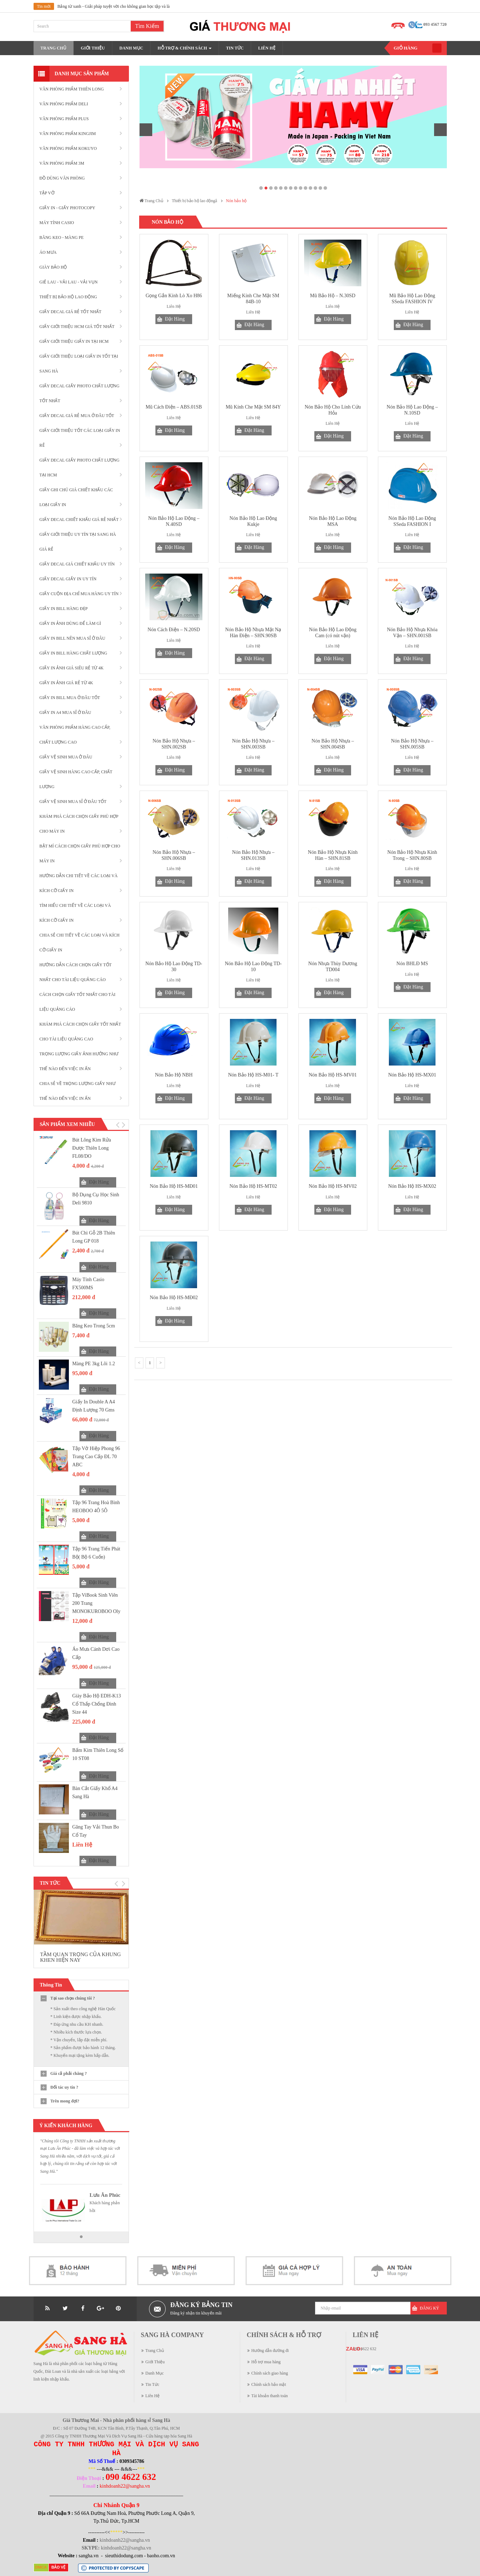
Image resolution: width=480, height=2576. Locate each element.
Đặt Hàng (99, 1182)
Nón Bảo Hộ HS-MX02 (412, 1186)
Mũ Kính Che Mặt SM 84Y (253, 407)
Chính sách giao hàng (269, 2373)
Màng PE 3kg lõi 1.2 (93, 1363)
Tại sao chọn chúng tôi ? (73, 1998)
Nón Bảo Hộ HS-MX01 (412, 1075)
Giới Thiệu (155, 2361)
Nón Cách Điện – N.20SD (174, 629)
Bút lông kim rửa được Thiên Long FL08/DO (91, 1148)
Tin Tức (153, 2384)
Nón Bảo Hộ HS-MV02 (333, 1186)
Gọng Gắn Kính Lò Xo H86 (174, 295)
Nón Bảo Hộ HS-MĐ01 (174, 1186)
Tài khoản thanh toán (269, 2395)
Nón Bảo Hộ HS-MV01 (333, 1075)
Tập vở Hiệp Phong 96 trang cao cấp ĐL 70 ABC (96, 1456)
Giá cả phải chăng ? (69, 2073)
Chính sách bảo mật (268, 2384)
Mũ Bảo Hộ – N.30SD (332, 295)
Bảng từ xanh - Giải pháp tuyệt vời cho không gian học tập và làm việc (119, 6)
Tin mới (44, 6)
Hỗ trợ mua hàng (266, 2361)
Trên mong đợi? (65, 2101)
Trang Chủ (155, 2350)
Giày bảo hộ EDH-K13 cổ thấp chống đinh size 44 (96, 1704)
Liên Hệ (153, 2395)
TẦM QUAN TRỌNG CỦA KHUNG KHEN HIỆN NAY (80, 1957)
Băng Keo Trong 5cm (93, 1325)
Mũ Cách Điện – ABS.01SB (174, 407)
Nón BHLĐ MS (412, 963)
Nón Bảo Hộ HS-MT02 (253, 1186)
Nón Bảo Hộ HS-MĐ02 (174, 1297)
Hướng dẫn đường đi (270, 2350)
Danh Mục (155, 2373)
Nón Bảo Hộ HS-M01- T (253, 1075)
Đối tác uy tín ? (64, 2087)
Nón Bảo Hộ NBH (174, 1075)
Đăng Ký (429, 2308)
